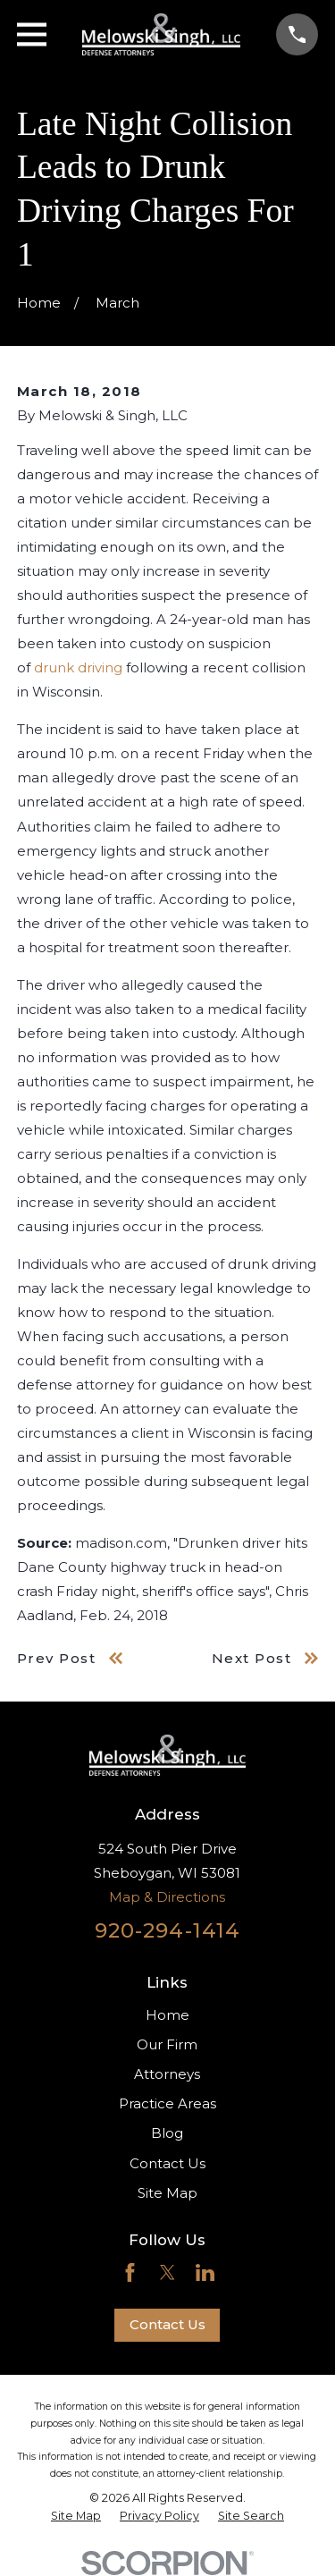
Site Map (167, 2192)
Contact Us (167, 2163)
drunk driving (78, 667)
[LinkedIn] (205, 2272)
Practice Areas (167, 2103)
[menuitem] (76, 2516)
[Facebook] (130, 2272)
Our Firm (167, 2044)
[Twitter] (167, 2272)
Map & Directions (167, 1896)
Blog (167, 2132)
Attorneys (167, 2073)
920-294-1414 (168, 1930)
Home (167, 2014)
